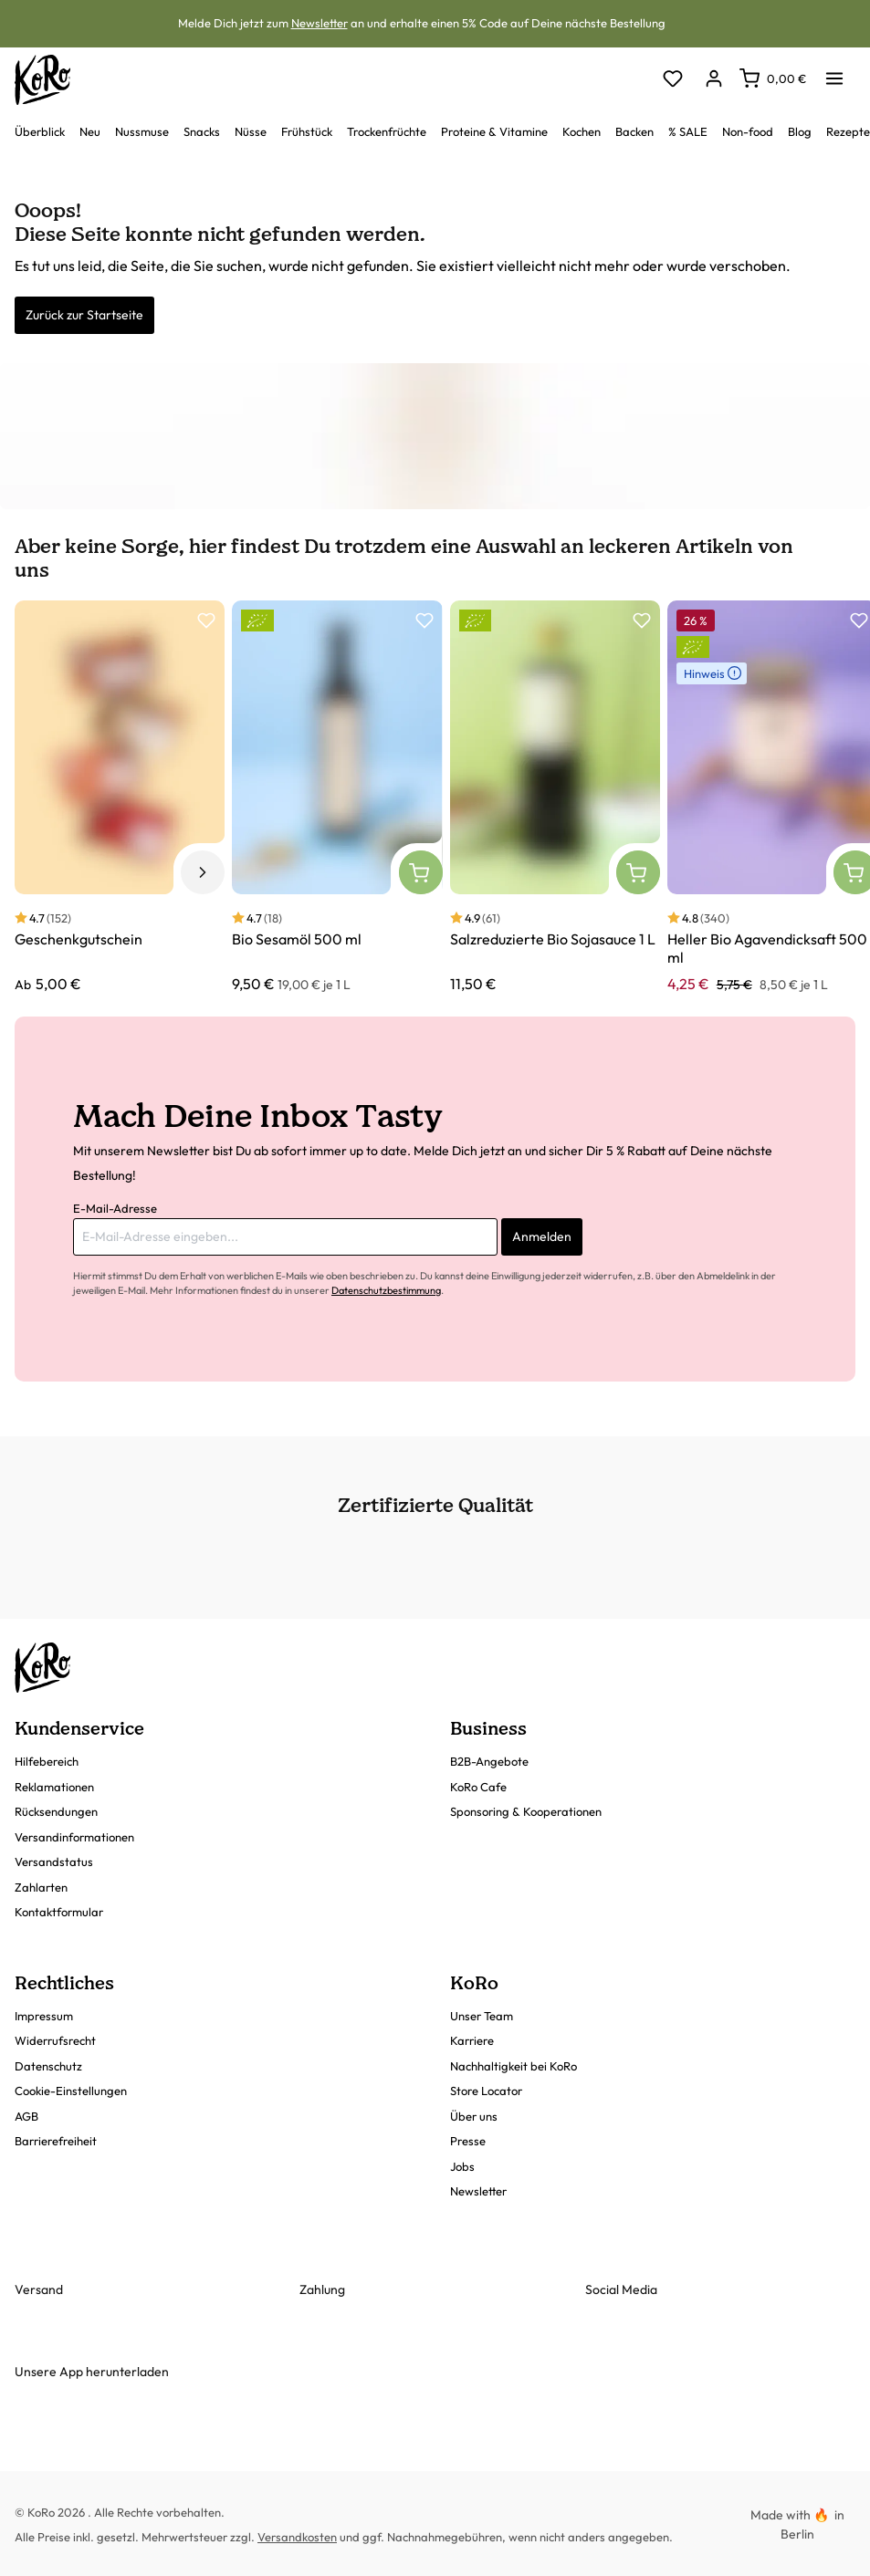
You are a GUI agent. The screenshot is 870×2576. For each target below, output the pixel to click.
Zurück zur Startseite (84, 315)
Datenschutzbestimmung (386, 1290)
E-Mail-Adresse (115, 1208)
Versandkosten (297, 2536)
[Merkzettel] (672, 80)
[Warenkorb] (772, 78)
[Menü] (834, 73)
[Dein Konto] (713, 80)
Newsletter (319, 23)
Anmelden (541, 1236)
